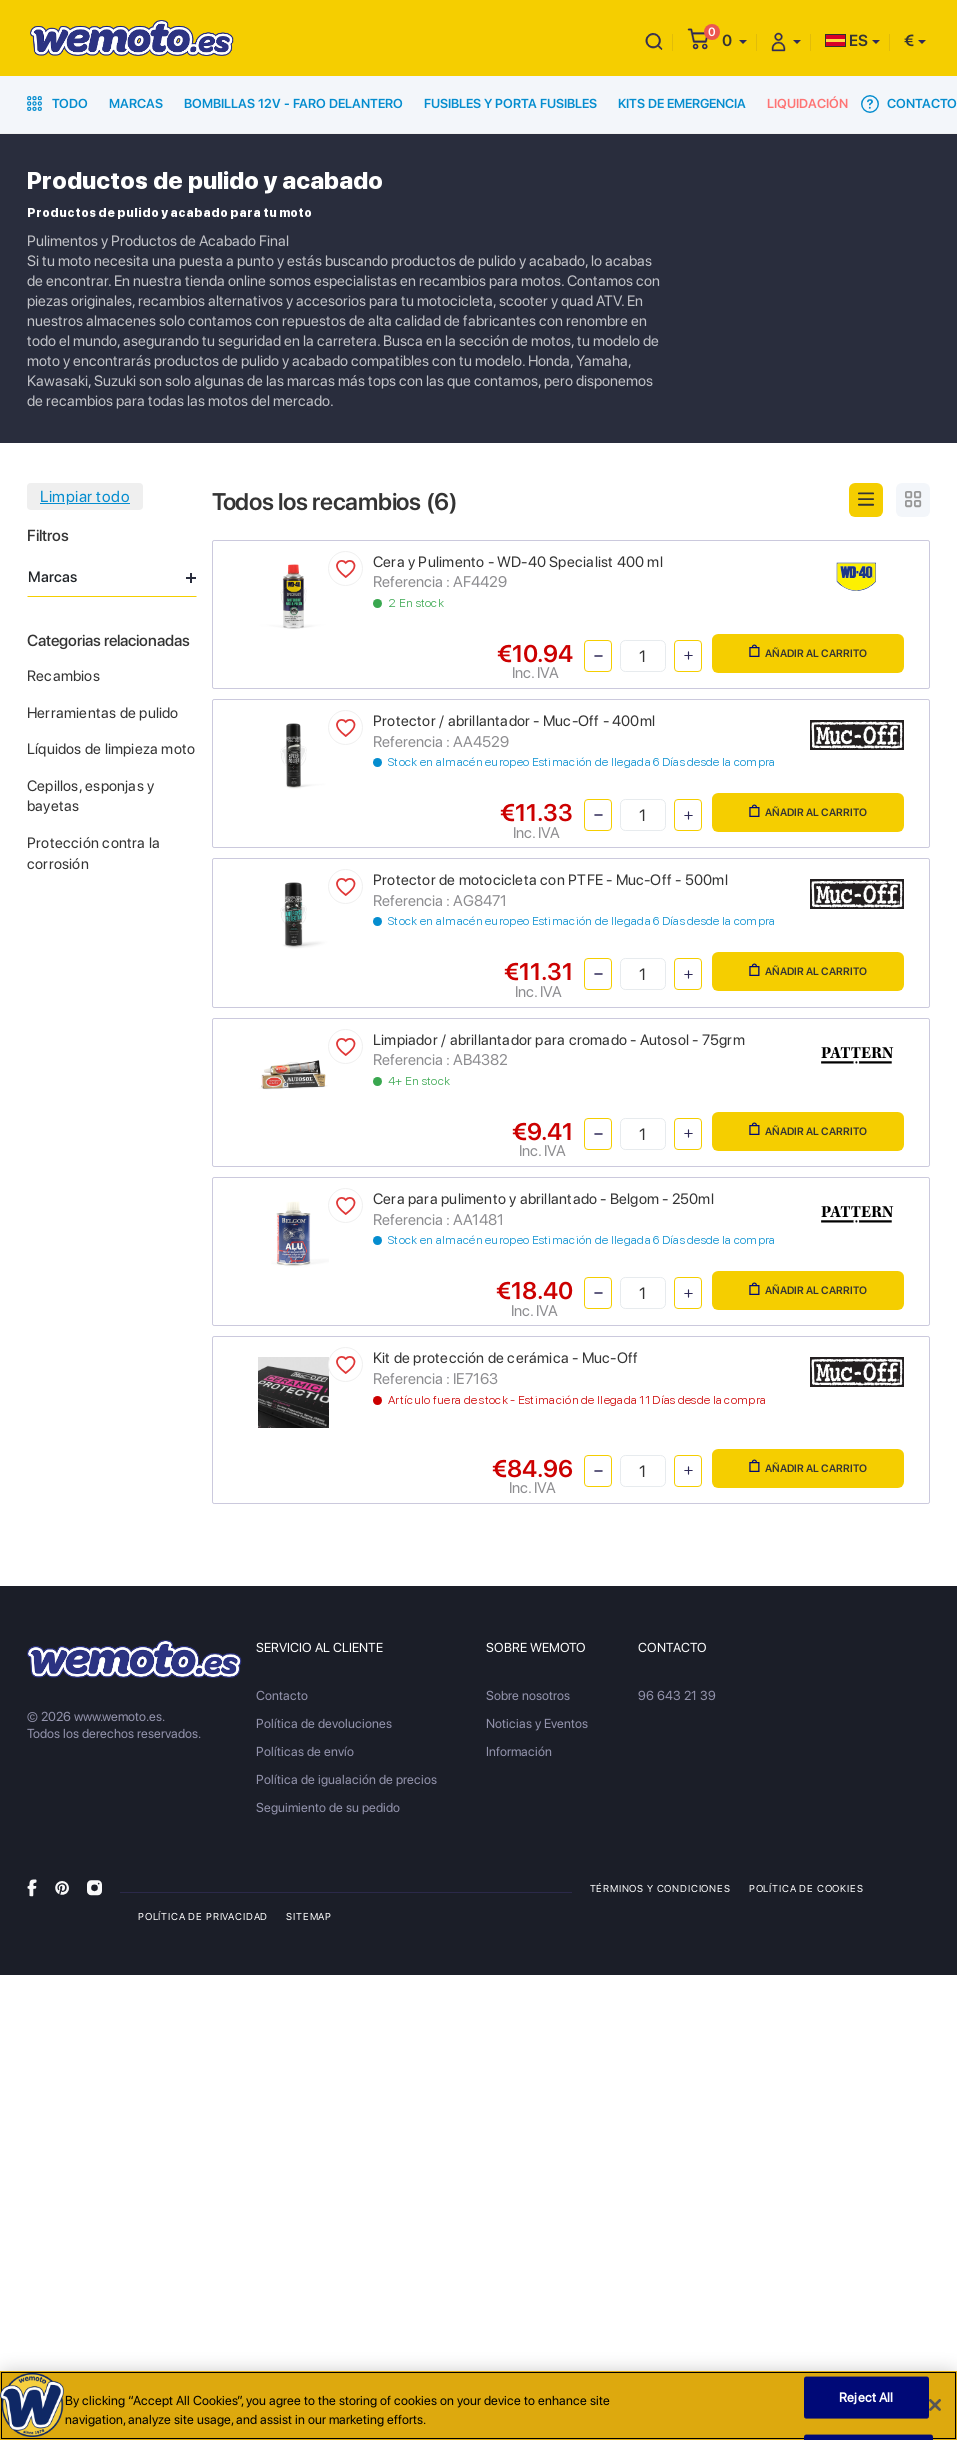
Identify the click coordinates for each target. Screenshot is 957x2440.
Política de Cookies (806, 1888)
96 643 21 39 (677, 1695)
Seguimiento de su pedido (328, 1807)
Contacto (909, 104)
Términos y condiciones (660, 1888)
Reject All (866, 2401)
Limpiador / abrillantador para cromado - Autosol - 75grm (559, 1040)
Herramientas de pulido (103, 713)
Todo (57, 103)
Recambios (63, 676)
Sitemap (309, 1916)
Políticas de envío (305, 1751)
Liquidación (807, 103)
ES (846, 40)
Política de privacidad (203, 1916)
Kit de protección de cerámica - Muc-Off (505, 1358)
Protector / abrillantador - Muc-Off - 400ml (514, 721)
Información (519, 1751)
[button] (734, 40)
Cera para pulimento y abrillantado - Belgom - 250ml (543, 1199)
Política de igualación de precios (346, 1779)
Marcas (136, 103)
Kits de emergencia (682, 103)
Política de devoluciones (324, 1723)
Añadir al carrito (808, 652)
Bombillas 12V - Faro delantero (293, 103)
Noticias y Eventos (537, 1723)
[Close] (935, 2410)
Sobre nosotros (528, 1695)
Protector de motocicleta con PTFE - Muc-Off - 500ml (550, 880)
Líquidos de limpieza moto (111, 749)
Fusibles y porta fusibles (510, 103)
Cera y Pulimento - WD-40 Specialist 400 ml (518, 562)
